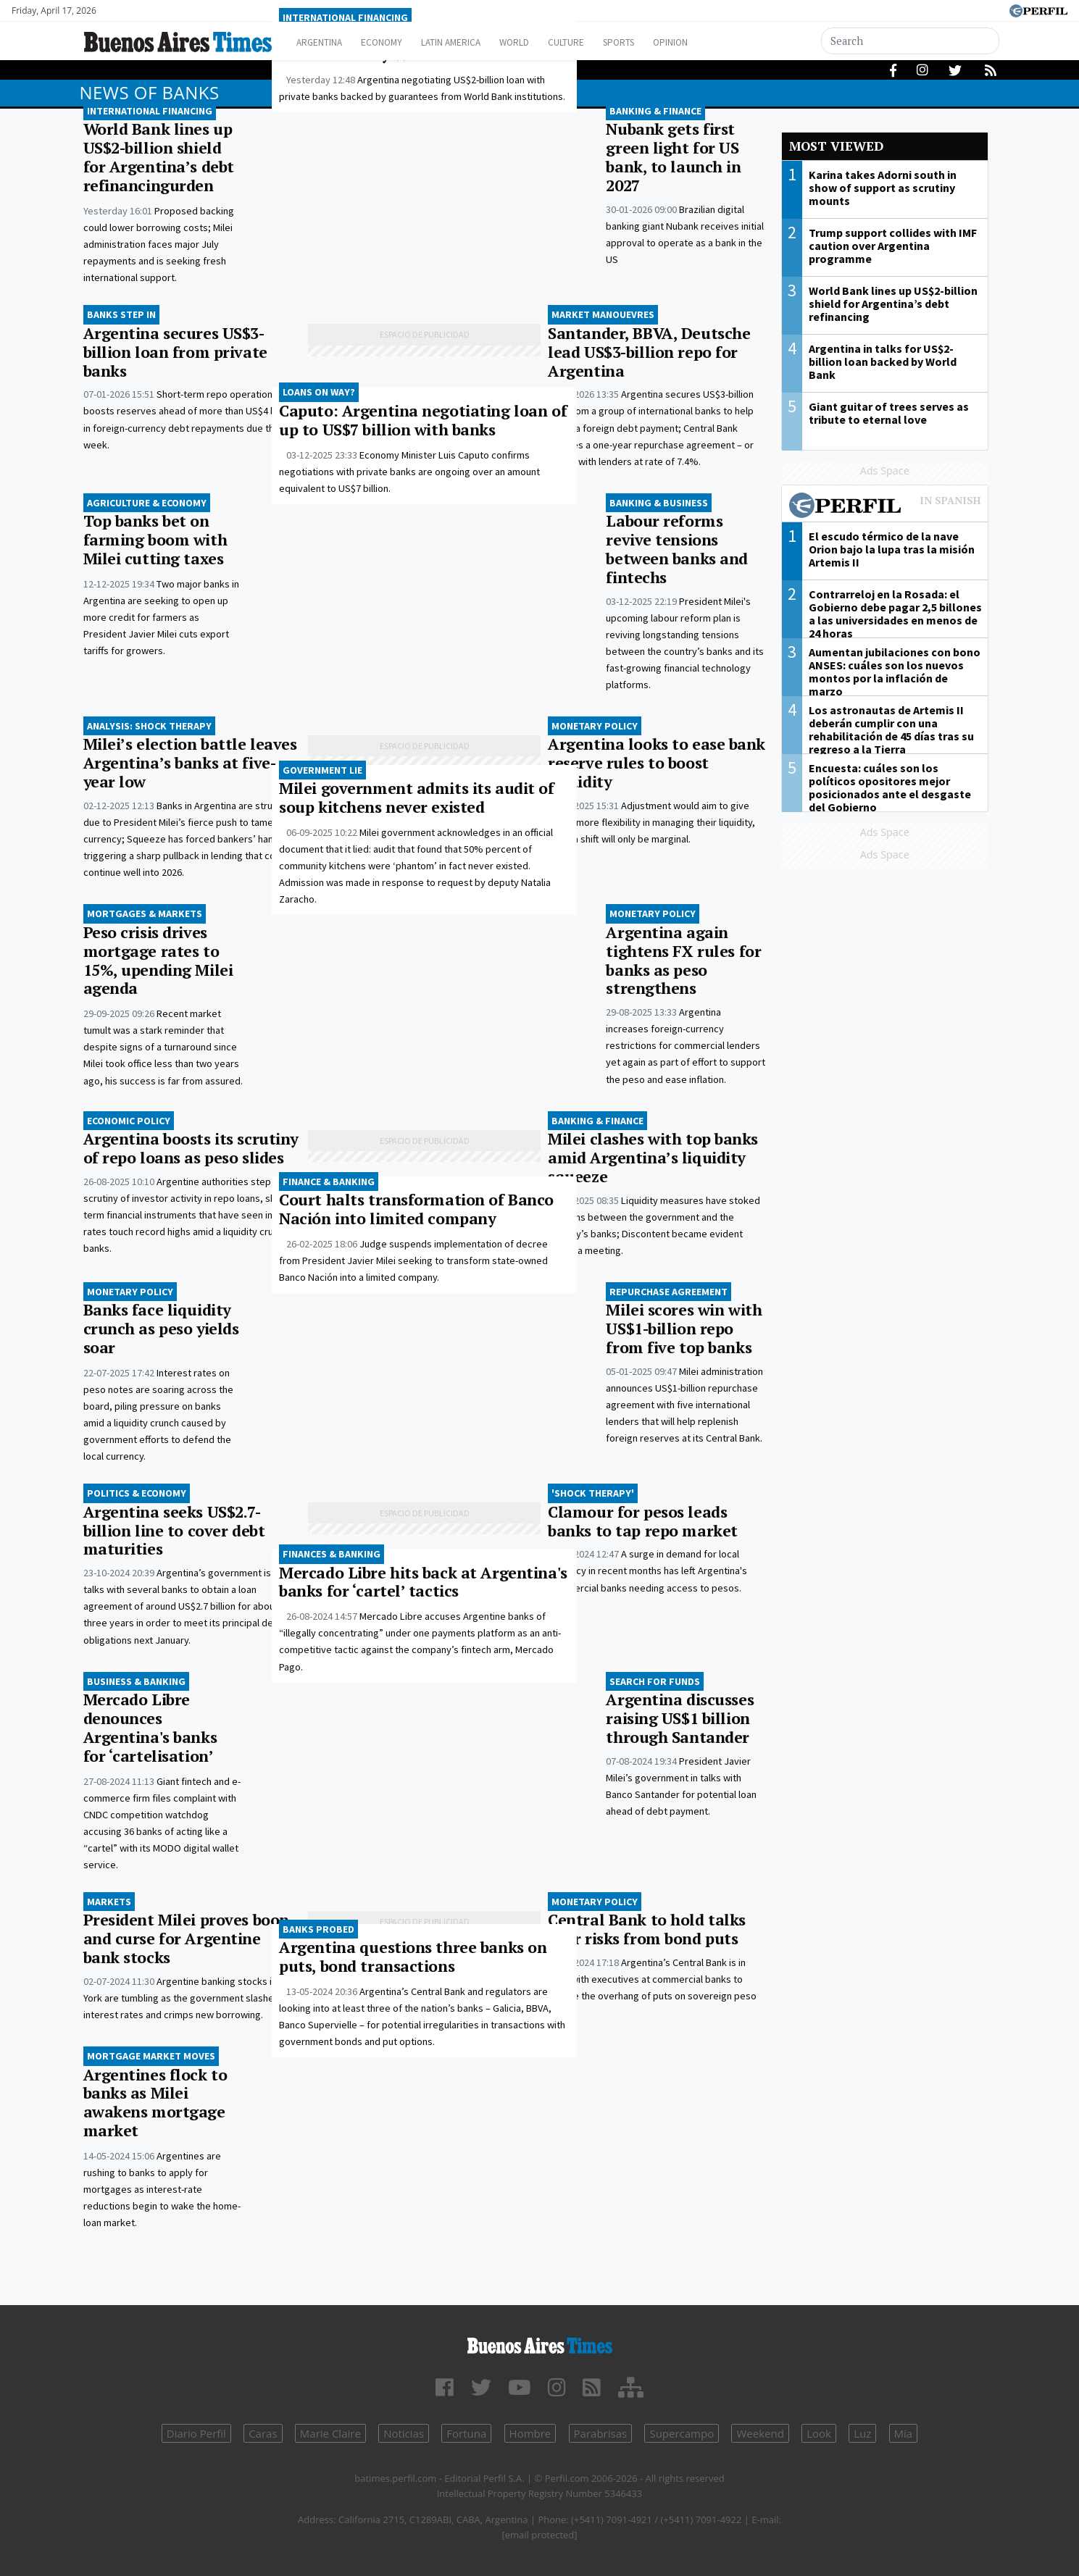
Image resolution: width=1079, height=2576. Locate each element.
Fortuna (466, 2433)
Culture (602, 42)
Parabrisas (601, 2433)
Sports (662, 42)
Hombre (530, 2433)
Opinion (720, 42)
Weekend (759, 2433)
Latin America (471, 42)
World (544, 42)
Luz (862, 2433)
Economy (393, 42)
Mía (903, 2433)
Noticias (403, 2433)
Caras (263, 2433)
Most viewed (836, 146)
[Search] (910, 41)
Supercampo (681, 2433)
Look (819, 2433)
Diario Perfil (196, 2433)
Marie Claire (330, 2433)
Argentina (324, 42)
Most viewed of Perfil (884, 507)
